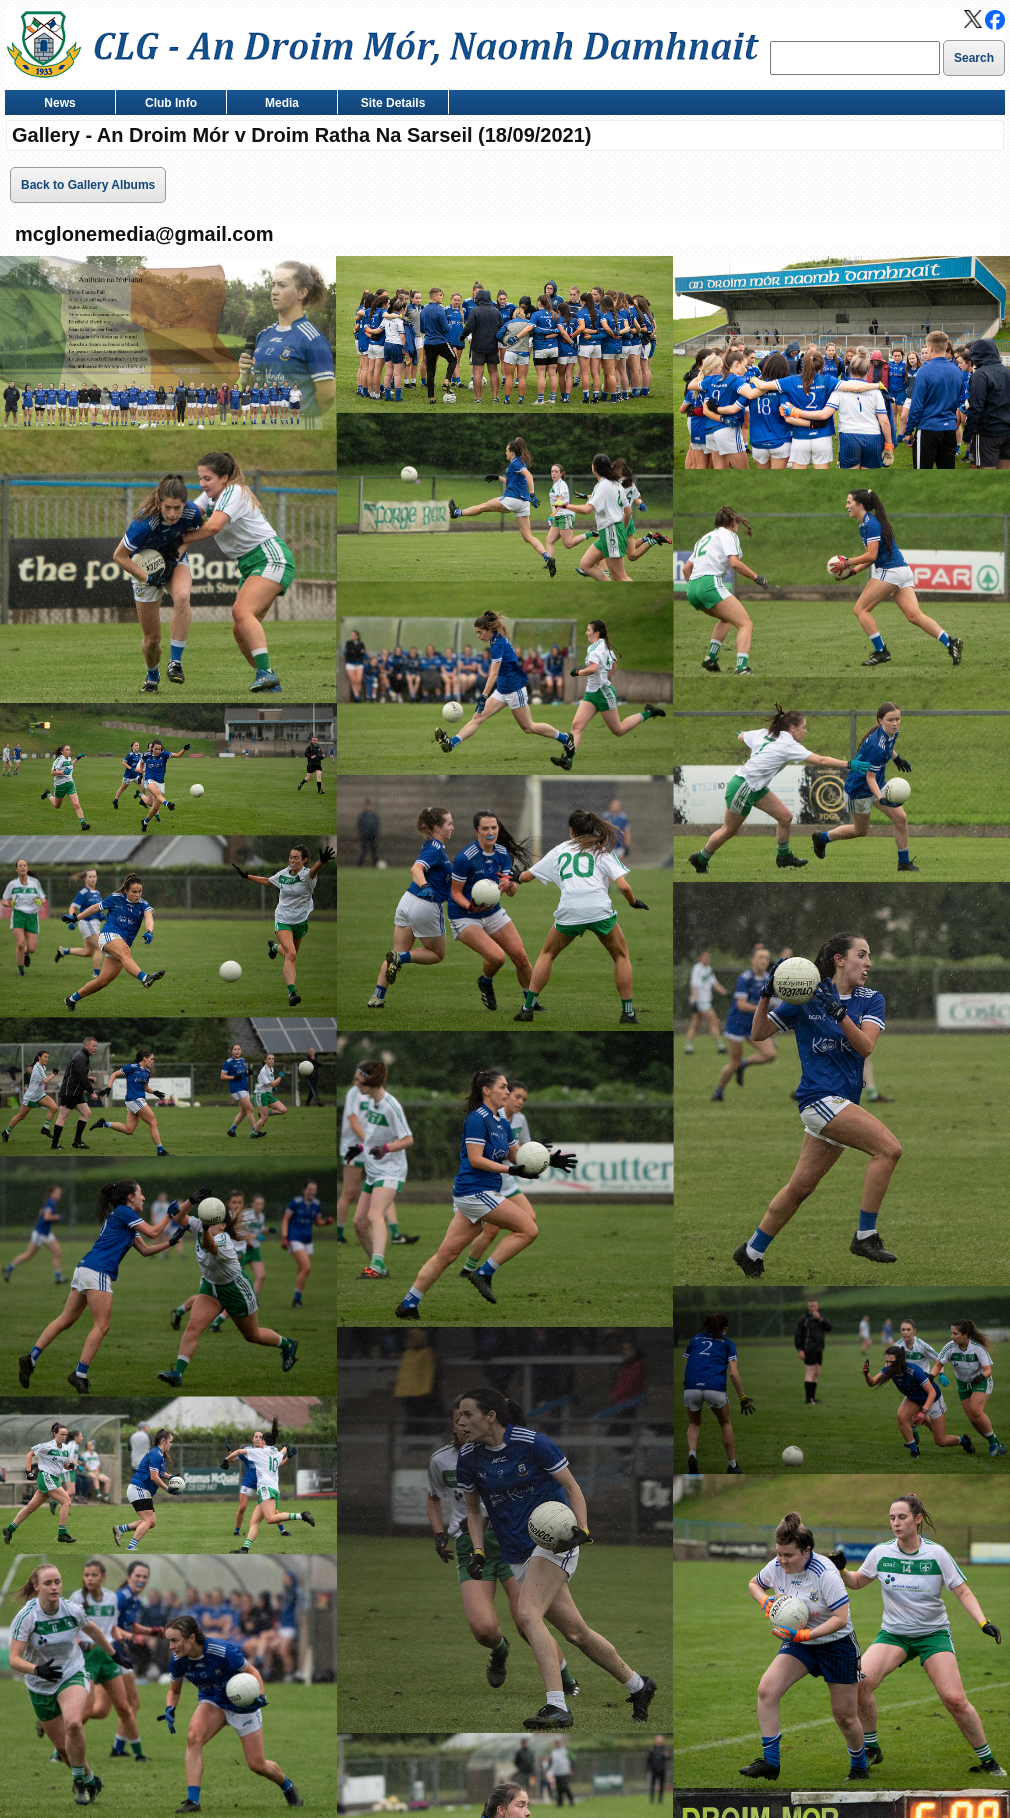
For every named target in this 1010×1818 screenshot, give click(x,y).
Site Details (388, 104)
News (55, 104)
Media (277, 104)
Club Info (166, 104)
